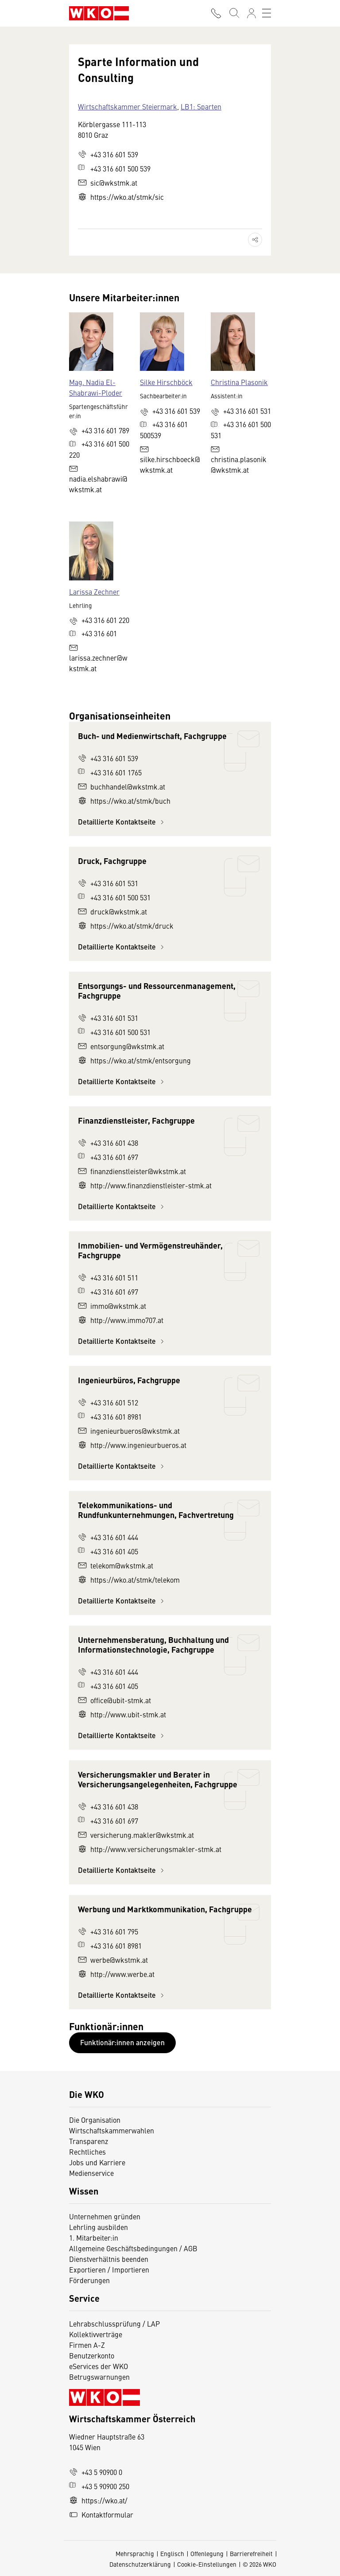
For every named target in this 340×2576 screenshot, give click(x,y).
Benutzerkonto (91, 2355)
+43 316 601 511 (108, 1277)
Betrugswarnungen (100, 2376)
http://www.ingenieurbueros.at (132, 1445)
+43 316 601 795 (108, 1931)
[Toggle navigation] (266, 13)
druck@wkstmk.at (112, 911)
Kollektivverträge (95, 2334)
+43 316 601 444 (108, 1537)
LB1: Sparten (201, 106)
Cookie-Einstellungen (206, 2564)
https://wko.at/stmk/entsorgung (134, 1060)
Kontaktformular (101, 2514)
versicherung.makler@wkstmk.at (136, 1835)
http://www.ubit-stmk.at (122, 1714)
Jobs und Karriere (97, 2162)
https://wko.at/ (98, 2500)
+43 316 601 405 (108, 1551)
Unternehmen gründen (104, 2216)
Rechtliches (87, 2151)
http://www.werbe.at (116, 1974)
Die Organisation (94, 2120)
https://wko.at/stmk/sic (121, 197)
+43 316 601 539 (108, 154)
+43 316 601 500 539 (114, 168)
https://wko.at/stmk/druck (126, 925)
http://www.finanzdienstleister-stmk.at (145, 1185)
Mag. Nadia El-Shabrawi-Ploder (95, 387)
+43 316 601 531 (108, 883)
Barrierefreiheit (251, 2553)
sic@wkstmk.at (107, 182)
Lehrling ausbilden (98, 2227)
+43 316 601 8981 (110, 1416)
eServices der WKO (98, 2366)
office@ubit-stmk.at (114, 1700)
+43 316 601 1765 (110, 772)
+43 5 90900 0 (95, 2472)
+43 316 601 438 (108, 1143)
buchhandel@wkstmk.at (121, 786)
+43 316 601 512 (108, 1402)
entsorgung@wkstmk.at (121, 1046)
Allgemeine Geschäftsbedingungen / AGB (133, 2248)
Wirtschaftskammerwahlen (111, 2130)
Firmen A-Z (87, 2345)
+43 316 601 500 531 (114, 897)
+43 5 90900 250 (99, 2486)
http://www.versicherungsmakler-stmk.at (149, 1849)
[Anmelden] (251, 13)
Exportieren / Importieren (109, 2269)
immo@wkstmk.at (112, 1306)
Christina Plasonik (239, 382)
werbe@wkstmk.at (113, 1960)
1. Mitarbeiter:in (93, 2237)
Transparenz (88, 2141)
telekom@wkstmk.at (115, 1565)
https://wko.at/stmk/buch (124, 800)
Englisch (172, 2553)
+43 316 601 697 (108, 1157)
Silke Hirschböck (166, 382)
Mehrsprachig (135, 2553)
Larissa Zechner (94, 591)
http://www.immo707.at (120, 1320)
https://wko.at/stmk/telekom (129, 1579)
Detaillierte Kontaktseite (122, 822)
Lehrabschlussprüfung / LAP (114, 2323)
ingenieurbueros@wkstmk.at (129, 1431)
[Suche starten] (234, 13)
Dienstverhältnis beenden (108, 2259)
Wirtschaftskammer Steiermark (127, 106)
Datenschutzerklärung (140, 2564)
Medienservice (91, 2173)
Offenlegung (207, 2553)
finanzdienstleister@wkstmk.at (132, 1171)
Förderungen (89, 2280)
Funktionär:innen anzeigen (122, 2042)
